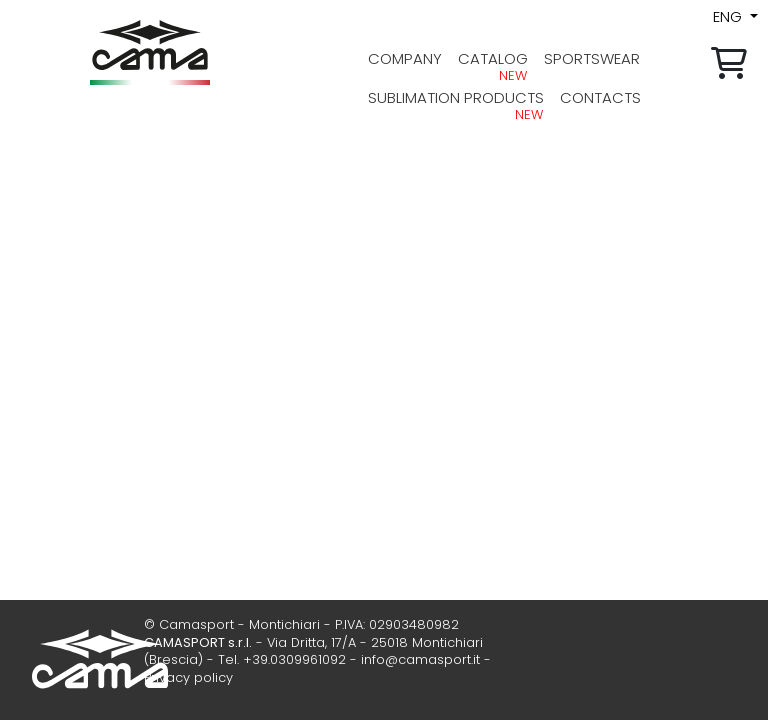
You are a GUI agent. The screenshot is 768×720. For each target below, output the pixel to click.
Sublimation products (456, 97)
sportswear (592, 58)
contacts (600, 97)
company (405, 58)
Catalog (493, 58)
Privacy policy (188, 677)
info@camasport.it (420, 659)
